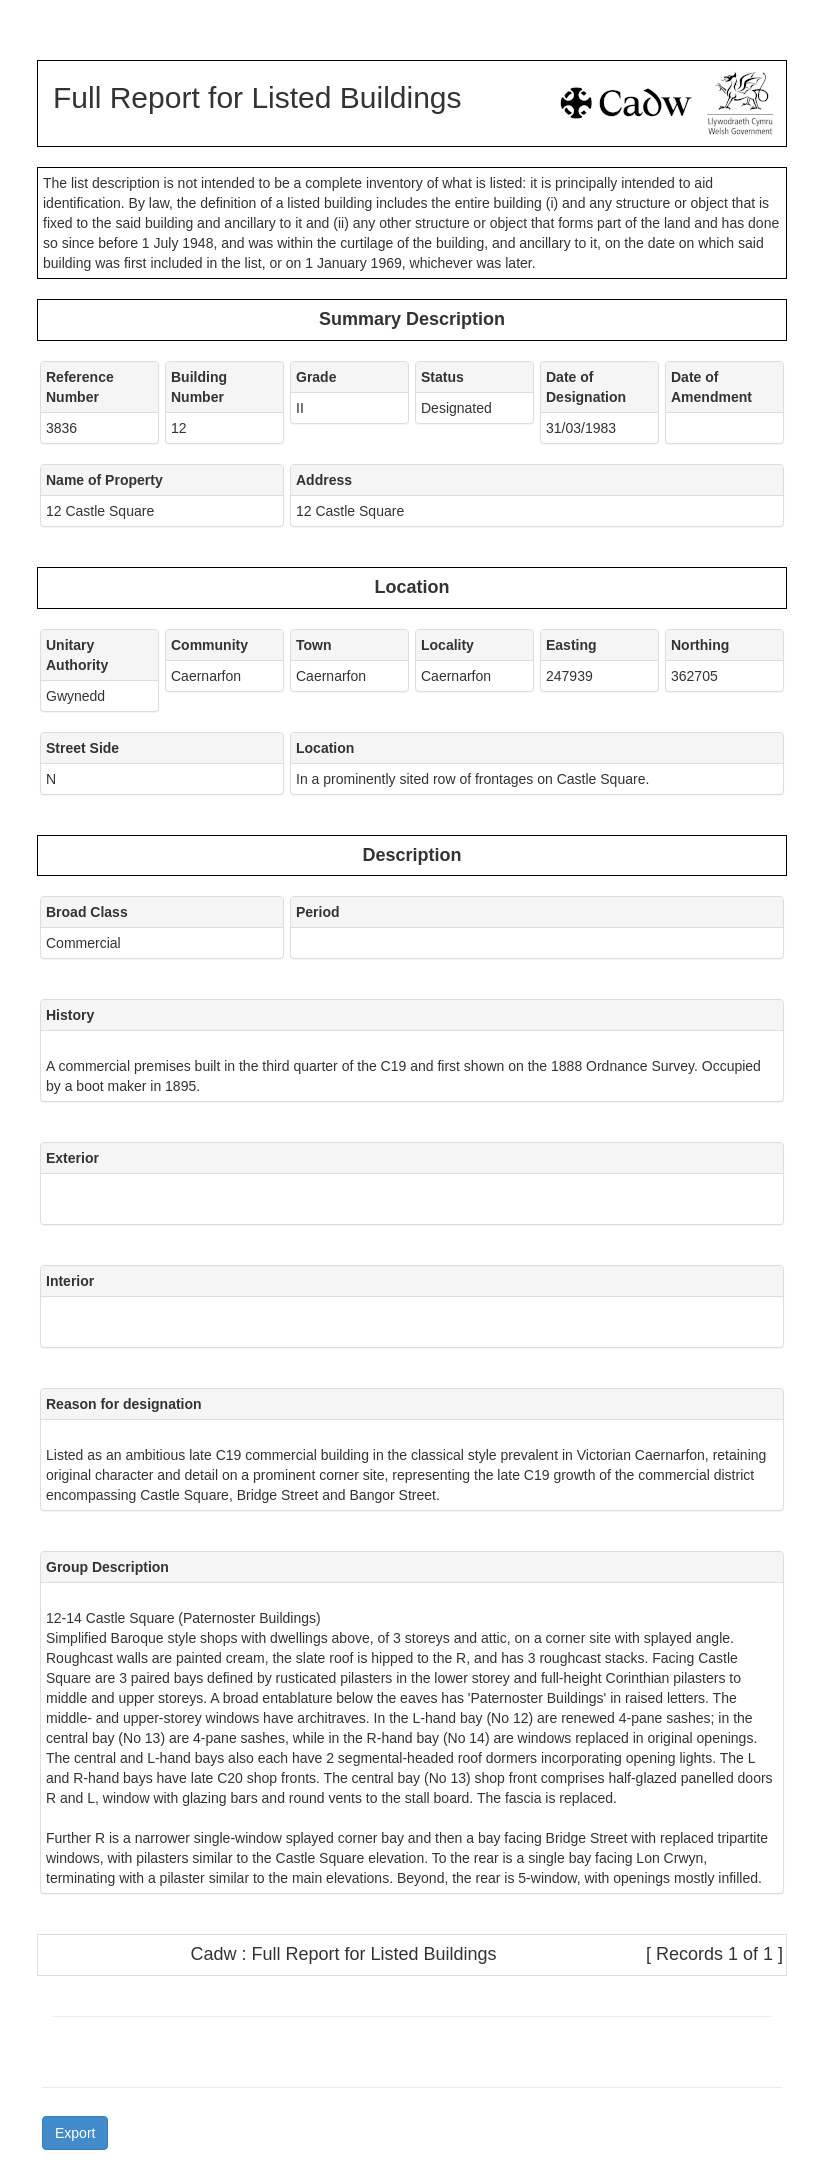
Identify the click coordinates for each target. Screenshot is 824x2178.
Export (75, 2133)
